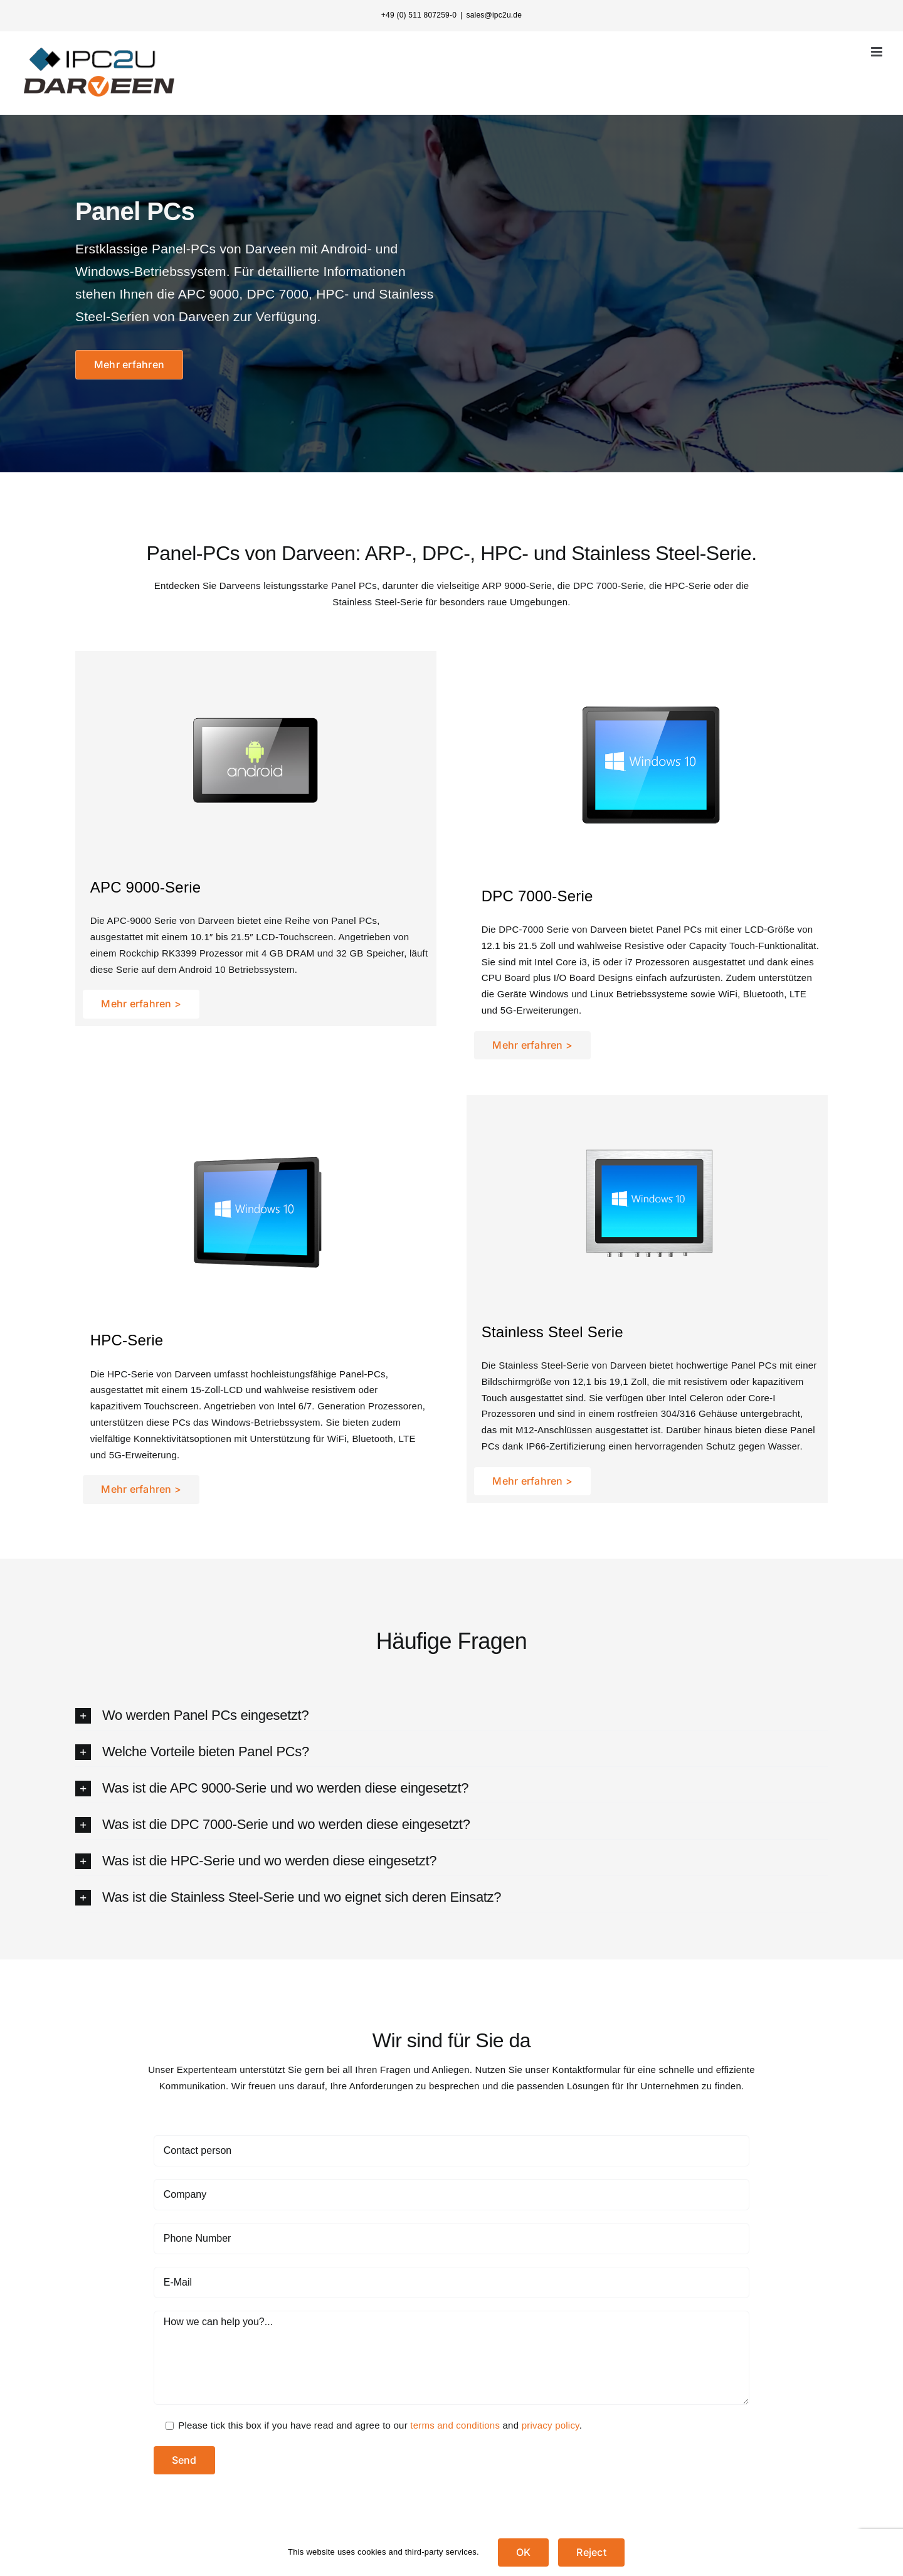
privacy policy (550, 2425)
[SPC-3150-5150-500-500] (651, 1114)
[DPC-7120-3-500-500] (651, 678)
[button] (451, 1716)
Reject (591, 2552)
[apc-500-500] (260, 669)
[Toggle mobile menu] (877, 51)
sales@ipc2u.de (494, 15)
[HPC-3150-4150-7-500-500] (260, 1123)
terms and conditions (455, 2425)
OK (523, 2552)
